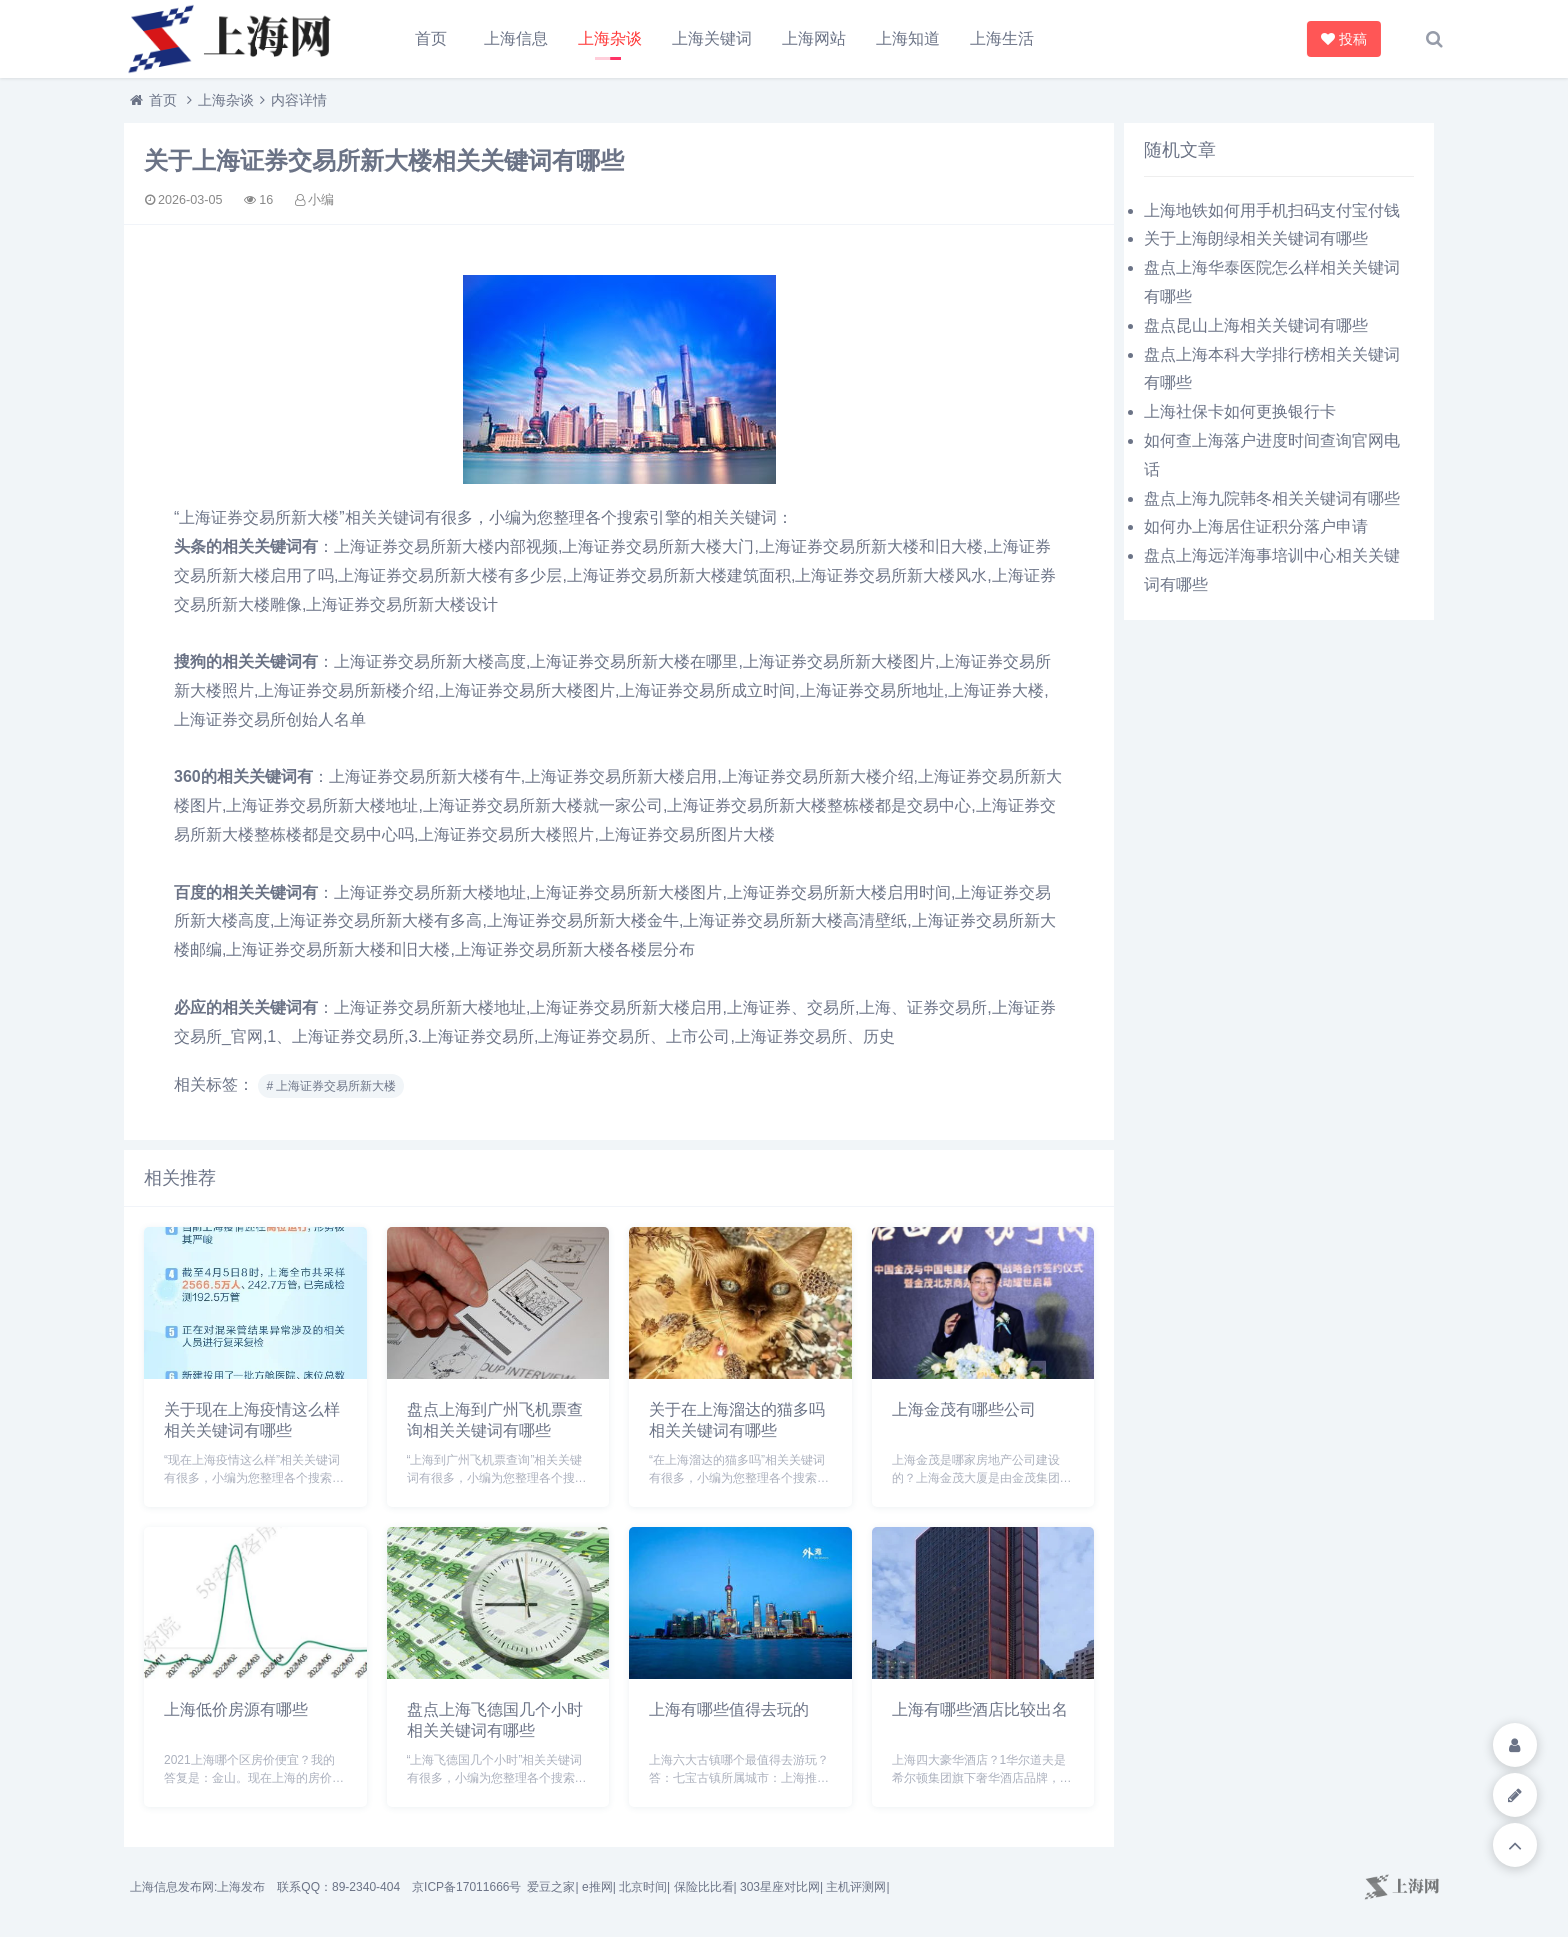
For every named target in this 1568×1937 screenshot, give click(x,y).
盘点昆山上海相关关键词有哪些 (1256, 325)
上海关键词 (712, 38)
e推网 (597, 1887)
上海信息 (516, 38)
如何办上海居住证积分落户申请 (1256, 526)
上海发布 (241, 1887)
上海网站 (814, 38)
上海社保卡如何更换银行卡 (1240, 411)
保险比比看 (704, 1887)
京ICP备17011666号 (466, 1887)
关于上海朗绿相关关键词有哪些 (1256, 238)
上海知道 (908, 38)
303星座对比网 (780, 1887)
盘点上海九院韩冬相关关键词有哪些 (1272, 498)
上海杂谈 (610, 38)
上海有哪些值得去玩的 (729, 1709)
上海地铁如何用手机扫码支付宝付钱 (1272, 210)
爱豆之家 (551, 1887)
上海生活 (1002, 38)
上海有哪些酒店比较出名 (980, 1709)
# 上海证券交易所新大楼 (331, 1086)
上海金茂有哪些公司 (964, 1409)
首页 (431, 38)
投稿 (1347, 39)
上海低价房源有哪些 (236, 1709)
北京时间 (643, 1887)
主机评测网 (856, 1887)
